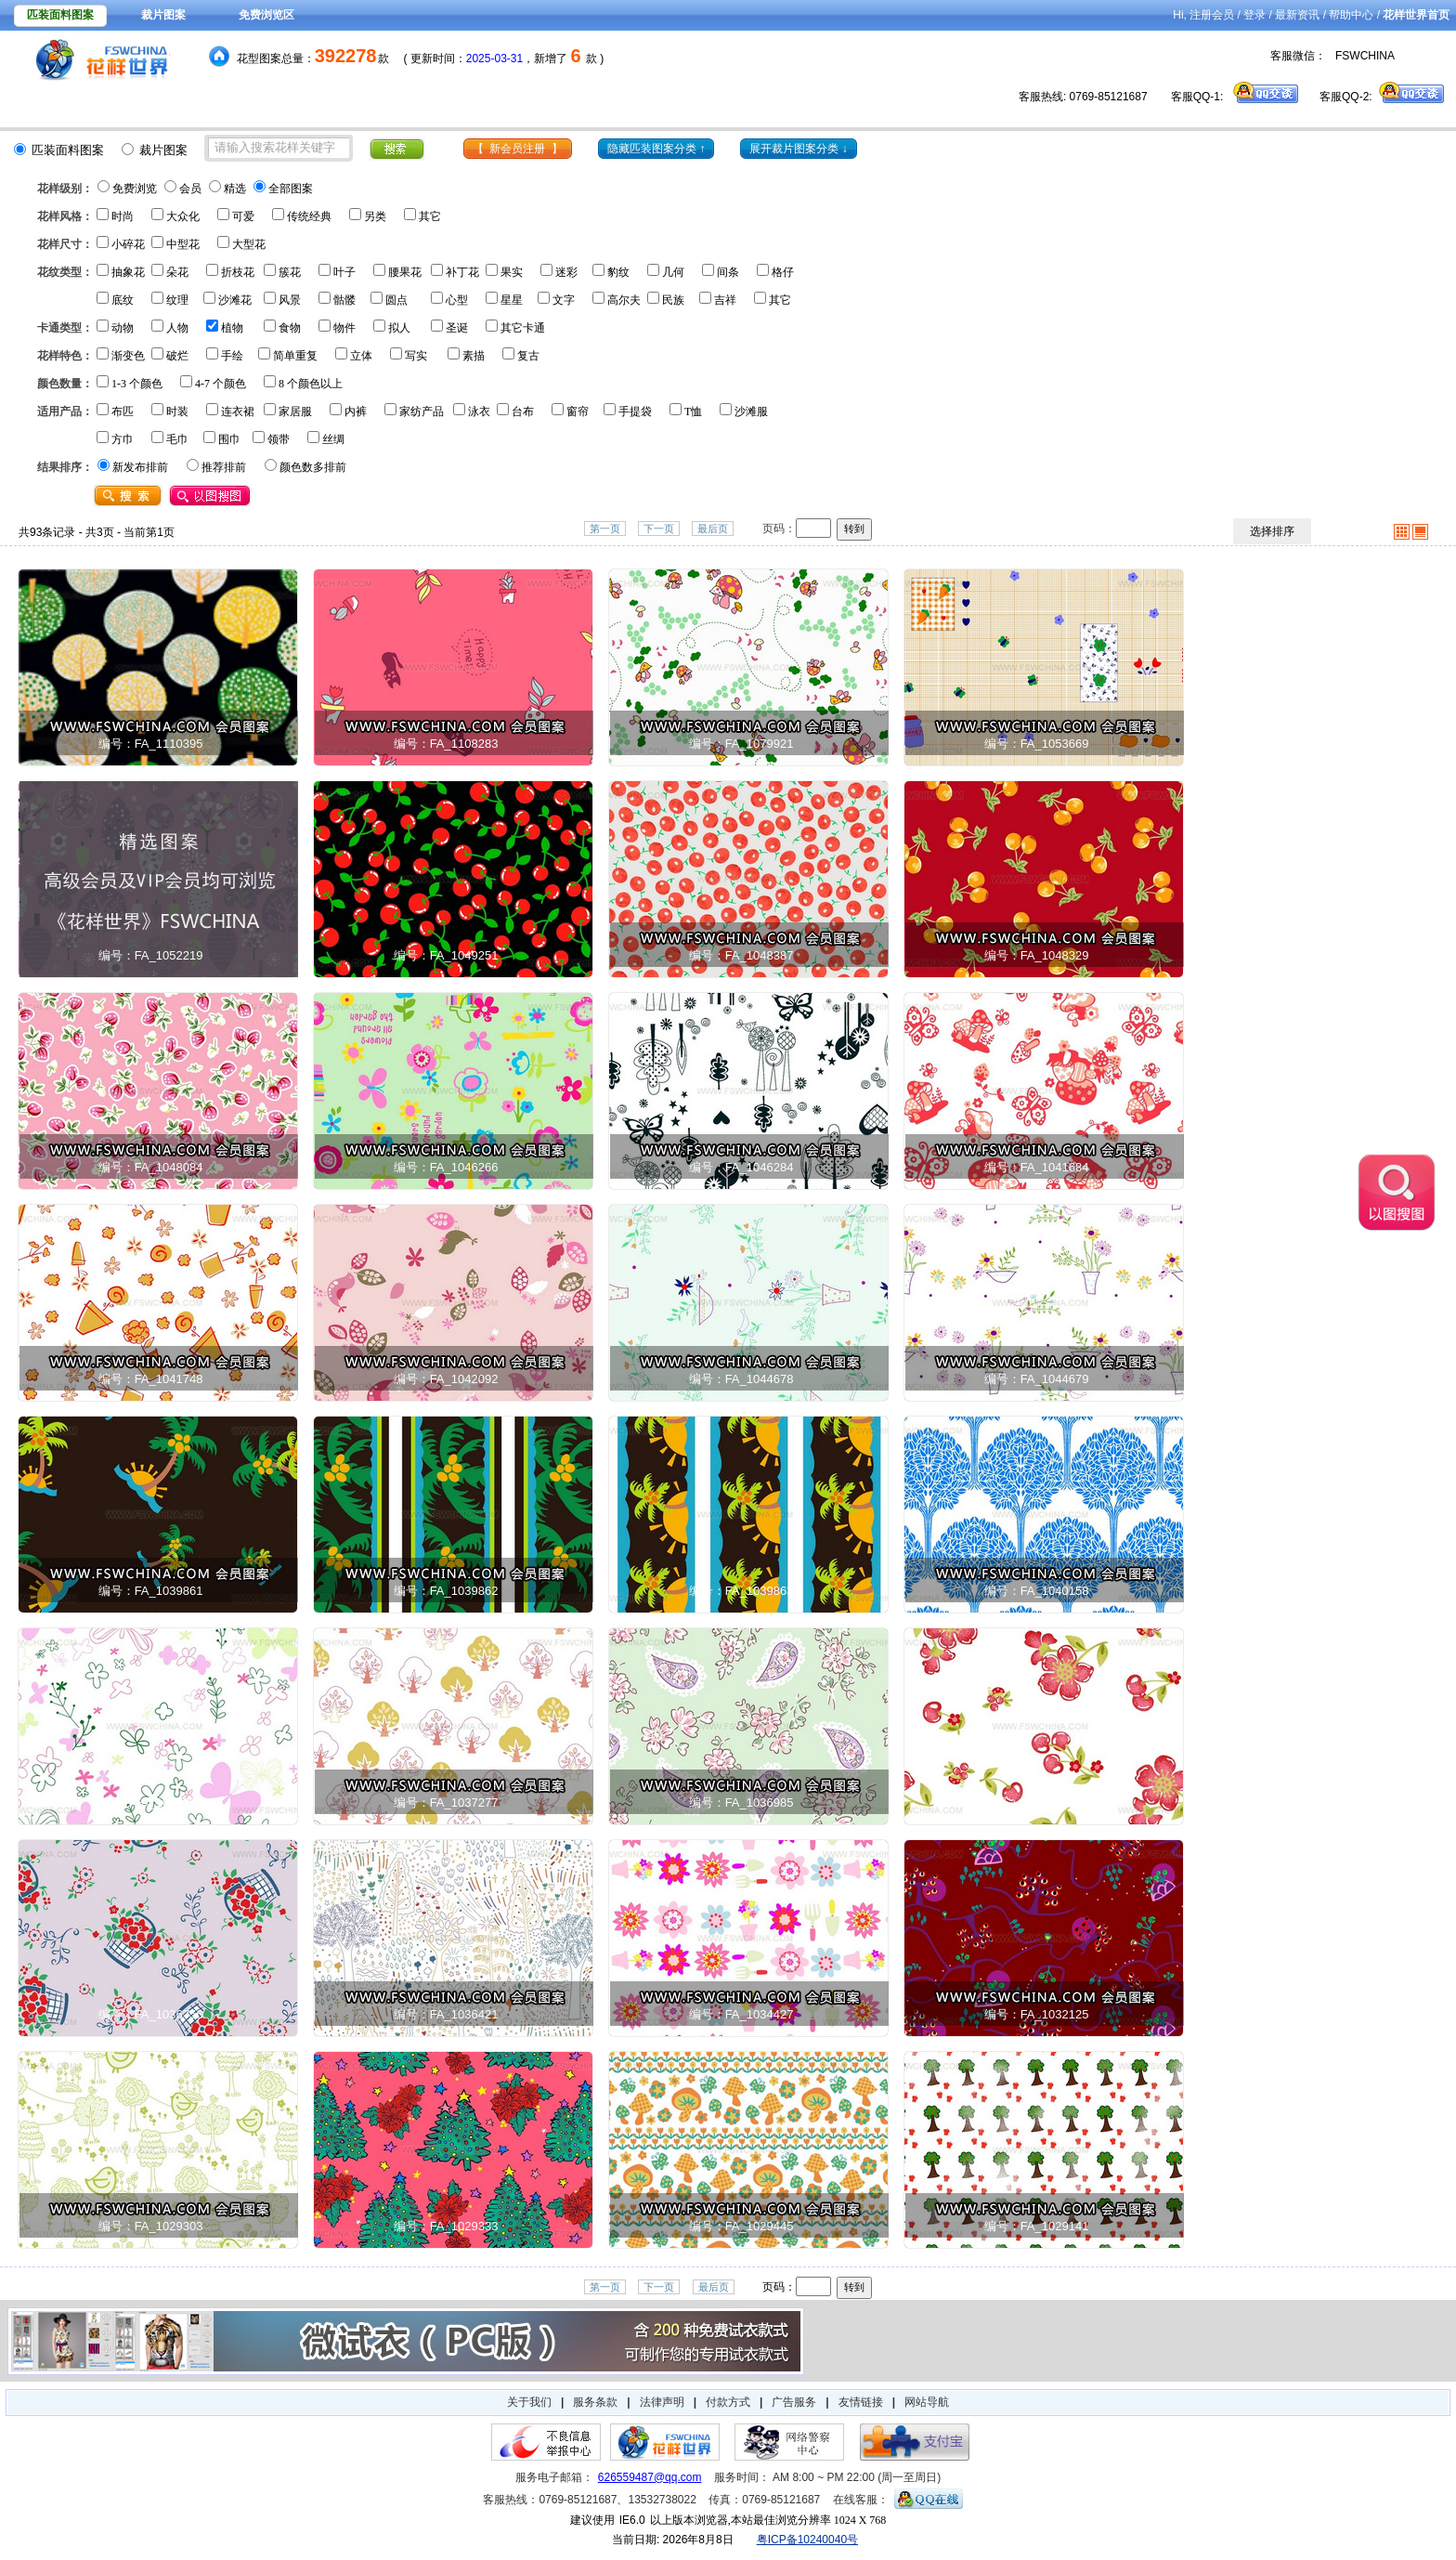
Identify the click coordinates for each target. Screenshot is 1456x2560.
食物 (290, 327)
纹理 (177, 300)
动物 (122, 327)
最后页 (712, 528)
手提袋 (635, 411)
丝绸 (333, 439)
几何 (673, 272)
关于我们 (529, 2402)
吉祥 (725, 300)
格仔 (783, 272)
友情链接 (860, 2402)
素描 (473, 355)
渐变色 (128, 355)
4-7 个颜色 (220, 383)
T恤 (693, 411)
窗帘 (577, 411)
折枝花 (237, 272)
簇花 (290, 272)
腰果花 (405, 272)
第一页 (605, 528)
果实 (511, 272)
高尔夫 (624, 300)
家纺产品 (421, 411)
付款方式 (728, 2402)
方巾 (122, 439)
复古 (528, 355)
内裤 (355, 411)
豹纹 (618, 272)
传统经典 (309, 216)
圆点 (396, 300)
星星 (511, 300)
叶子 (344, 272)
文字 (563, 300)
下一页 (659, 528)
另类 (375, 216)
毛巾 (177, 439)
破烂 (177, 355)
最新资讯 (1297, 14)
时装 (177, 411)
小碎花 (128, 244)
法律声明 (662, 2402)
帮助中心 (1351, 14)
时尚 (122, 216)
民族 (673, 300)
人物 (177, 327)
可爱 (243, 216)
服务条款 (595, 2402)
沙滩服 (751, 411)
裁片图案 (163, 14)
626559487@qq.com (650, 2477)
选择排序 (1272, 531)
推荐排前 (224, 467)
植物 (232, 327)
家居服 (295, 411)
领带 (278, 439)
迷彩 (566, 272)
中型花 (183, 244)
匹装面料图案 (60, 14)
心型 (457, 300)
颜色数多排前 (313, 467)
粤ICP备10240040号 (807, 2539)
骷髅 (344, 300)
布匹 (122, 411)
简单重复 (295, 355)
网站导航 (926, 2402)
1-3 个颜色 (136, 383)
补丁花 (462, 272)
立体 (361, 355)
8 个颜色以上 (311, 383)
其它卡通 (522, 327)
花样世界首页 (1416, 14)
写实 (416, 355)
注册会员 (1212, 14)
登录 (1254, 14)
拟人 (399, 327)
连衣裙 (237, 411)
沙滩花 (235, 300)
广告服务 (794, 2402)
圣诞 (457, 327)
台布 (523, 411)
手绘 (232, 355)
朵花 (177, 272)
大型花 (249, 244)
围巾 (229, 439)
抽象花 (128, 272)
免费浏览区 (266, 14)
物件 (344, 327)
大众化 (183, 216)
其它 (430, 216)
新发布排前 (140, 467)
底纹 (122, 300)
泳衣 (479, 411)
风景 (290, 300)
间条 (728, 272)
